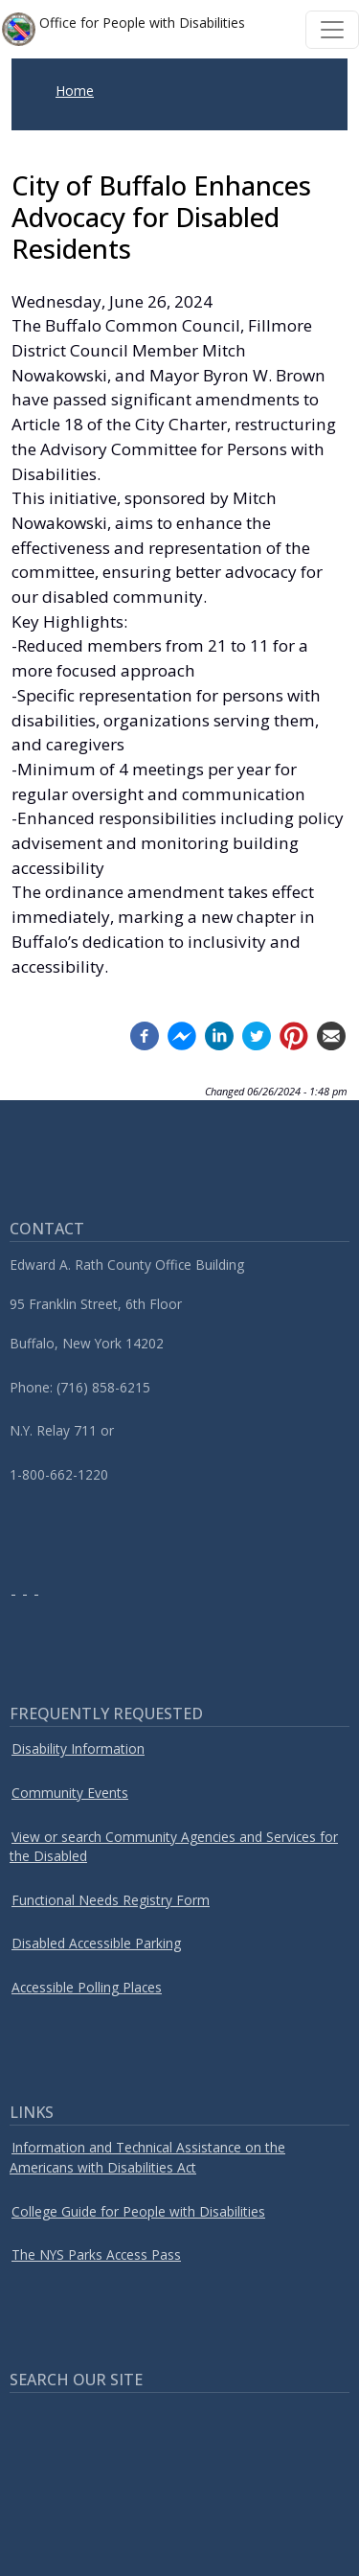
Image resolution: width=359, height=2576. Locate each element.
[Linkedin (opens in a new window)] (219, 1034)
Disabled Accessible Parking (96, 1943)
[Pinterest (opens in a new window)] (294, 1034)
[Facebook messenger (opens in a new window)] (182, 1034)
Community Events (69, 1792)
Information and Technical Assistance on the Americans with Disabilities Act (147, 2157)
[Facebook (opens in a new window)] (144, 1034)
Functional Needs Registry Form (110, 1900)
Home (75, 90)
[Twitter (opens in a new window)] (256, 1034)
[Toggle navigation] (332, 30)
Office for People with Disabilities (123, 29)
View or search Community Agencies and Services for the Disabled (174, 1847)
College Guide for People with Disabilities (138, 2211)
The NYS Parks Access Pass (96, 2254)
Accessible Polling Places (86, 1987)
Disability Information (78, 1748)
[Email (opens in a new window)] (331, 1034)
